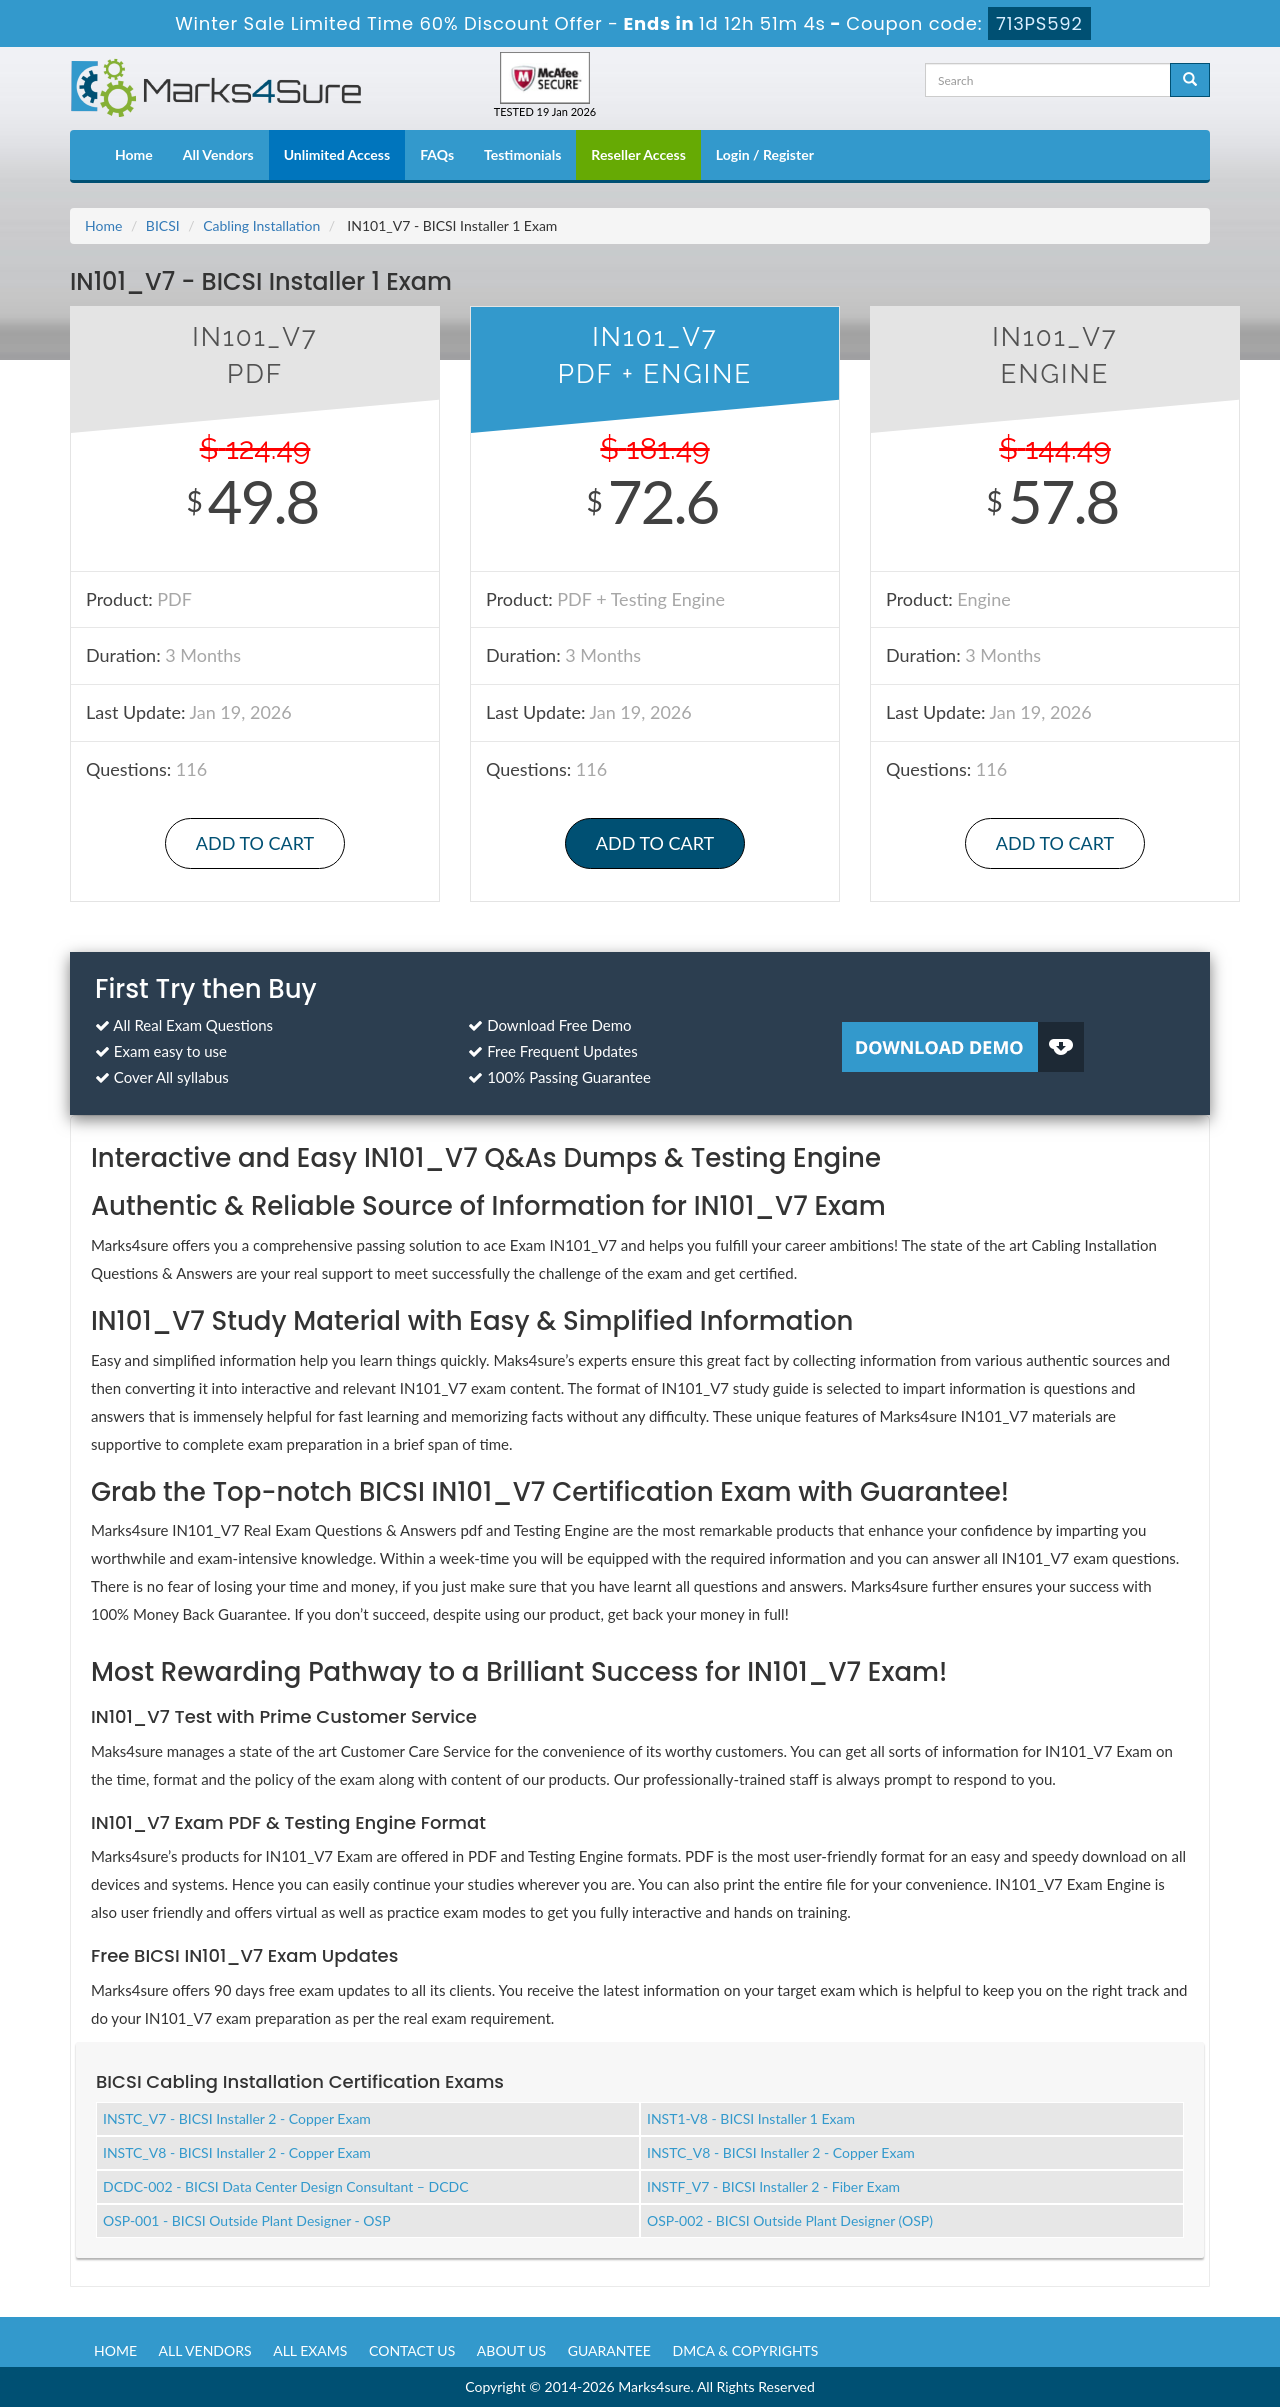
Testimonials (522, 154)
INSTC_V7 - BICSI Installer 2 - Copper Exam (237, 2118)
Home (134, 154)
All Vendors (218, 154)
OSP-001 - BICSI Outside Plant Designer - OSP (247, 2220)
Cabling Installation (261, 225)
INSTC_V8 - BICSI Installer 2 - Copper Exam (237, 2152)
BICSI (163, 225)
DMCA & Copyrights (746, 2350)
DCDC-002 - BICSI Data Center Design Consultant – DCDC (286, 2186)
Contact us (412, 2350)
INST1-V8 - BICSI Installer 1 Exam (751, 2118)
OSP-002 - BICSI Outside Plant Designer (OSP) (790, 2220)
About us (511, 2350)
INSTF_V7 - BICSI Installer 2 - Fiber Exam (773, 2186)
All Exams (310, 2350)
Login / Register (765, 154)
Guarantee (609, 2350)
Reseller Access (638, 154)
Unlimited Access (337, 154)
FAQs (437, 154)
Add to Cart (255, 843)
